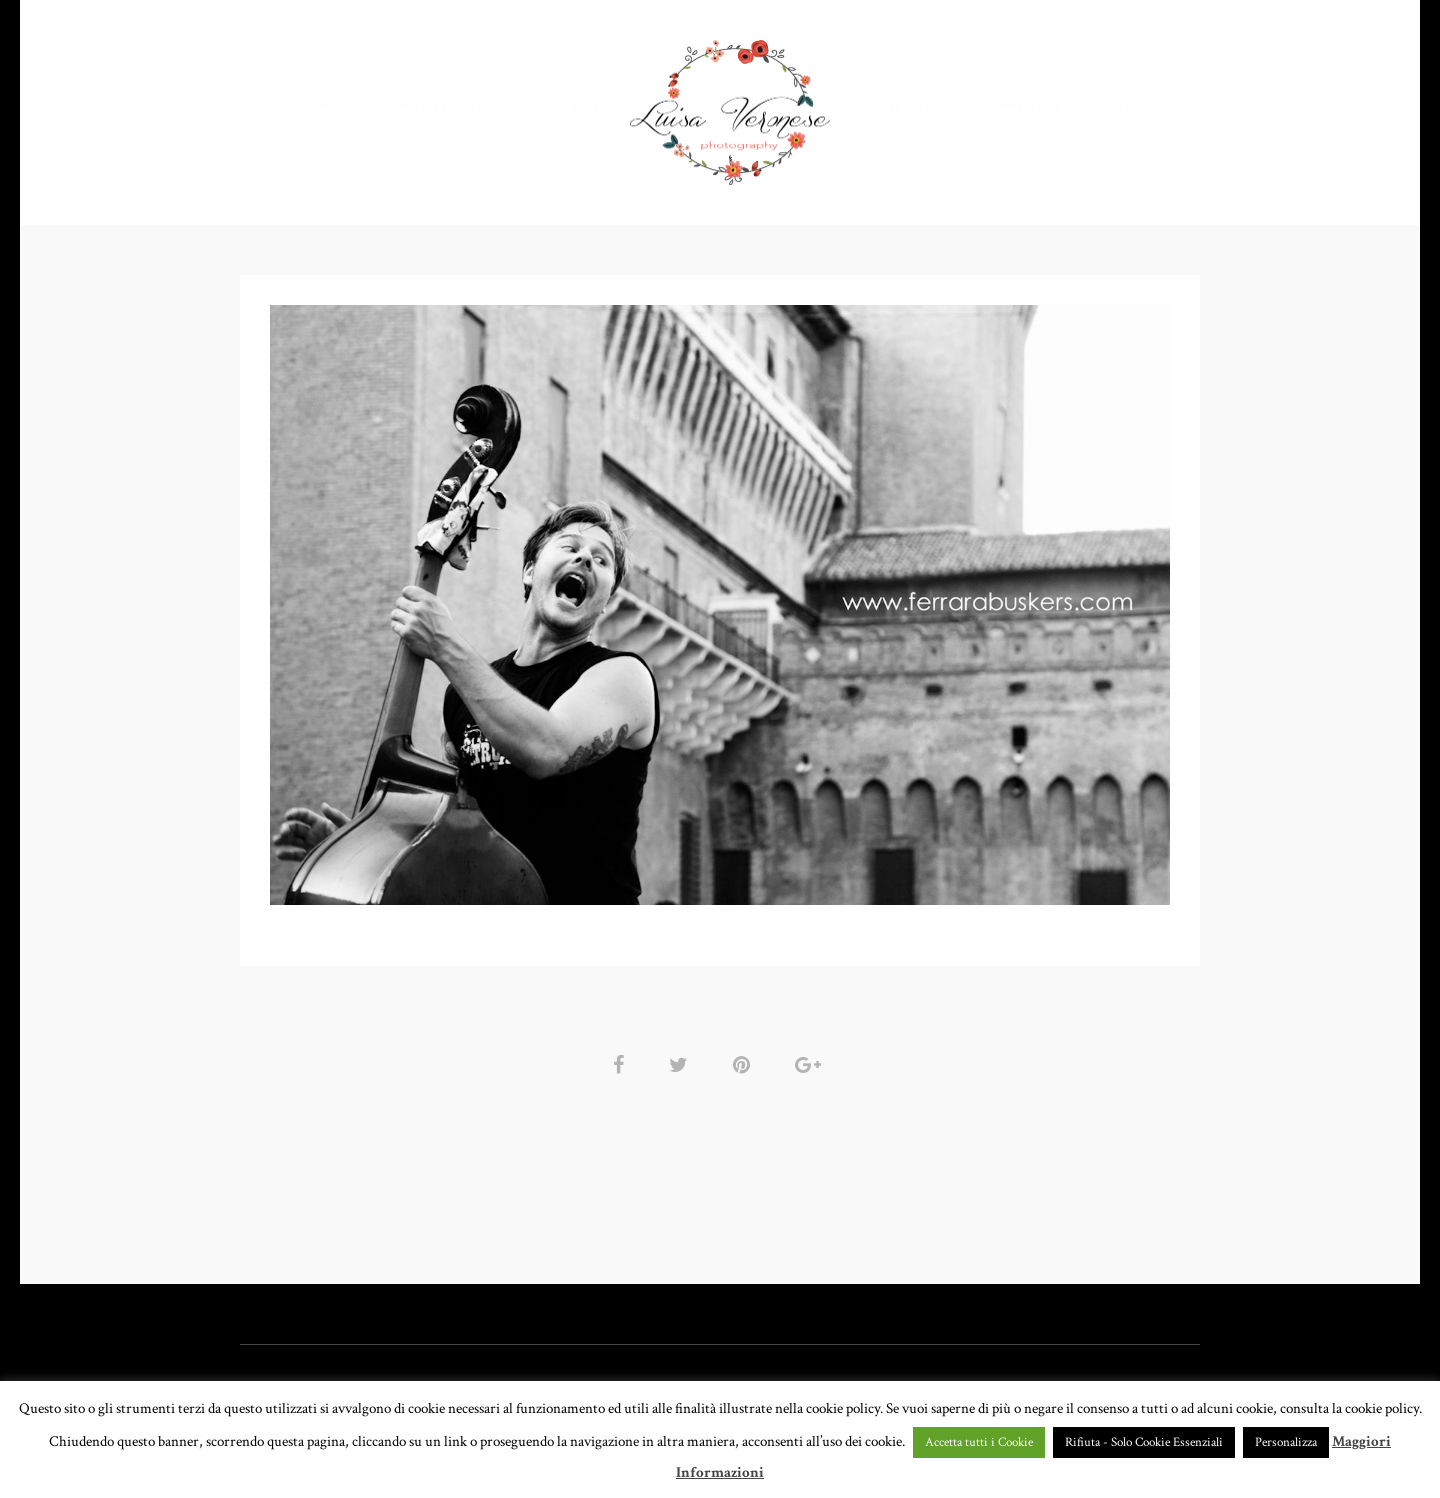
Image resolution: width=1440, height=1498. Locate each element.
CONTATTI (1021, 104)
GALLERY (567, 104)
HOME (342, 104)
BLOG (1115, 104)
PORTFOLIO (443, 104)
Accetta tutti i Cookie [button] (979, 1442)
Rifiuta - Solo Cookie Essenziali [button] (1144, 1442)
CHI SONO (911, 104)
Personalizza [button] (1286, 1442)
